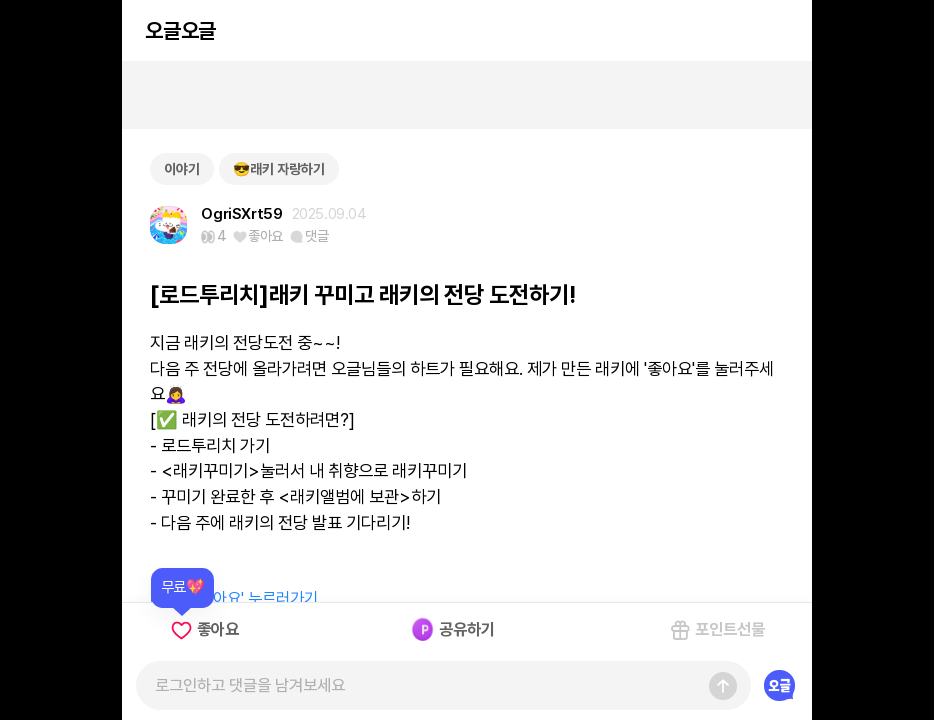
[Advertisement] (467, 95)
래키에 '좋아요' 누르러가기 (234, 598)
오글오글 (180, 30)
